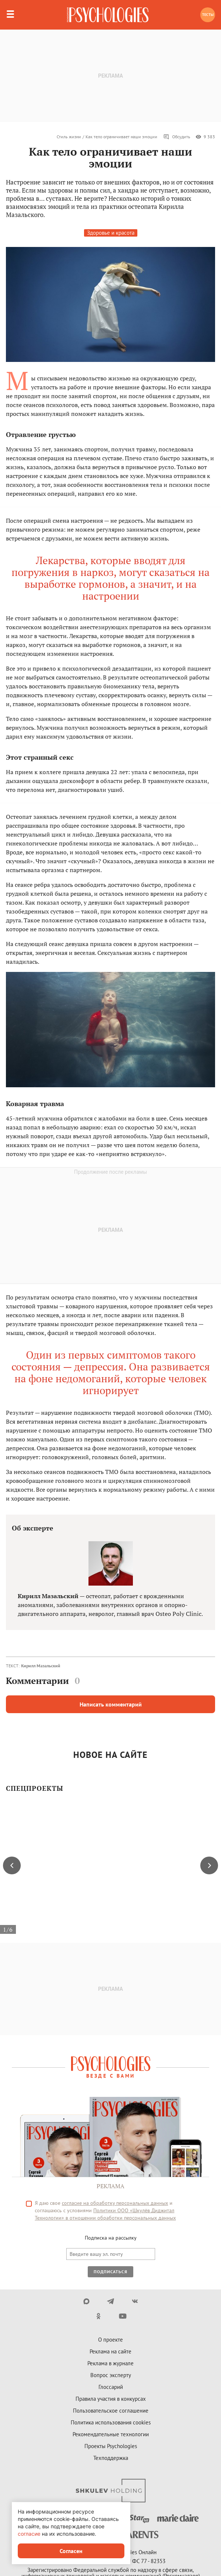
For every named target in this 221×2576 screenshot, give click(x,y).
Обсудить (176, 137)
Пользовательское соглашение (110, 2410)
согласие (29, 2534)
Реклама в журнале (110, 2363)
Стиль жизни (69, 136)
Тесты (208, 14)
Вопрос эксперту (110, 2375)
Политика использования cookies (111, 2422)
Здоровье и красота (110, 232)
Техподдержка (110, 2457)
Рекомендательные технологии (111, 2434)
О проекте (110, 2339)
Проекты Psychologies (110, 2446)
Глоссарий (110, 2386)
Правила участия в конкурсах (111, 2398)
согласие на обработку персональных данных (115, 2203)
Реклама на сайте (110, 2351)
